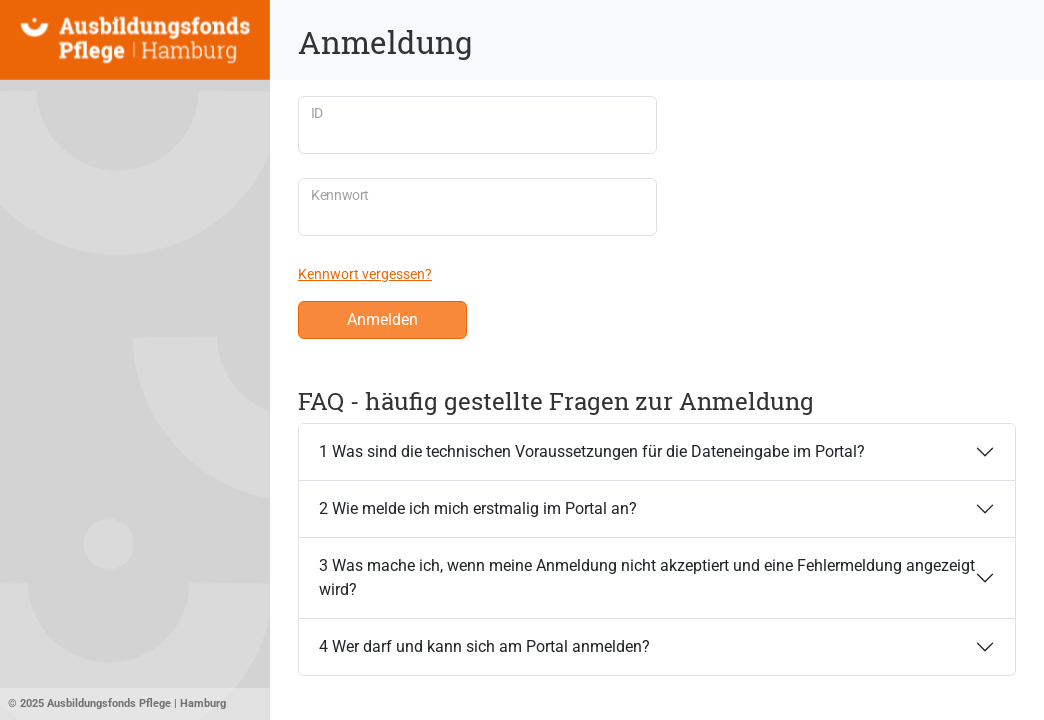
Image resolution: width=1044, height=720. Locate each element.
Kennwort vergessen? (365, 274)
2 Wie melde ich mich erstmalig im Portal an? (478, 508)
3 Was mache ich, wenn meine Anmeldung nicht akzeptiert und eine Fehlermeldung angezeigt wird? (647, 577)
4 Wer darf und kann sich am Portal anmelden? (484, 646)
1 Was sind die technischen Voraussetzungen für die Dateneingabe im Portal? (592, 451)
